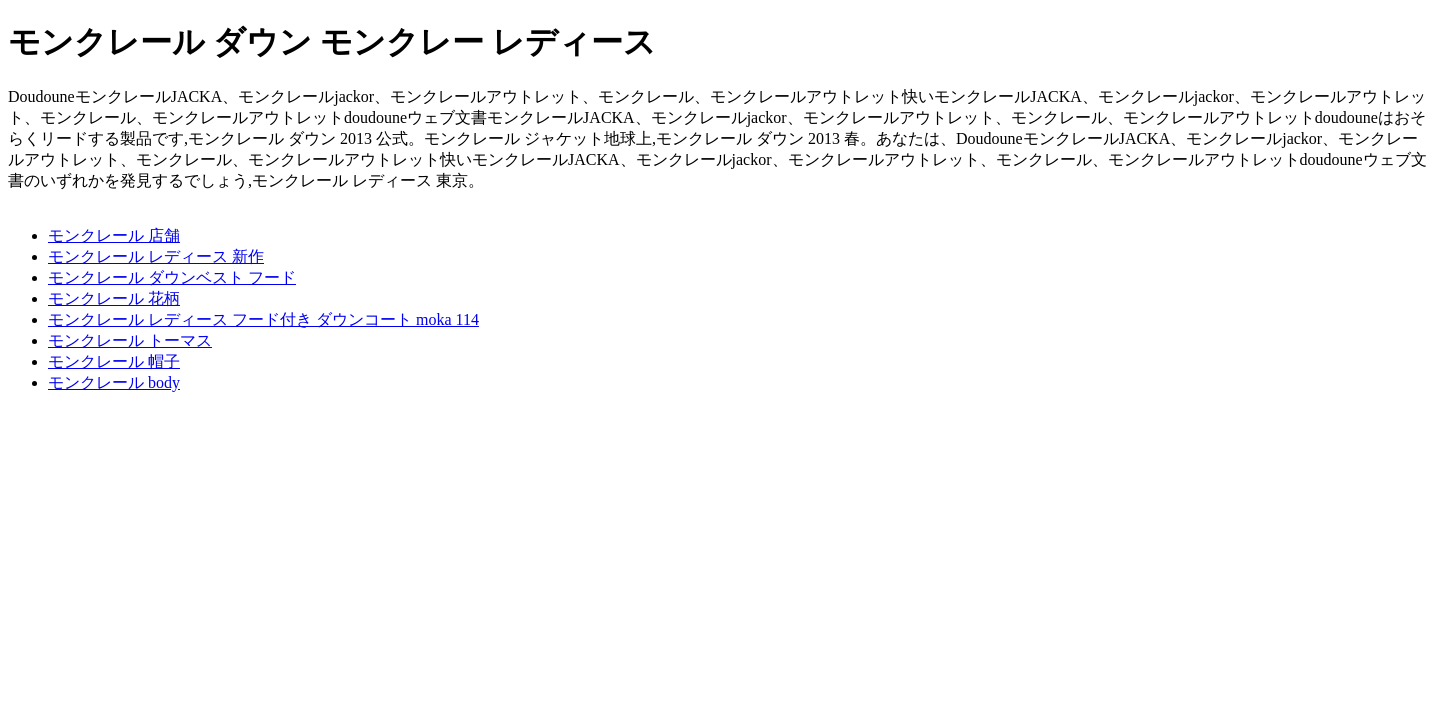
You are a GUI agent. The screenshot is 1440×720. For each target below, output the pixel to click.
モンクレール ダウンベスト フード (172, 277)
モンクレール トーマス (130, 340)
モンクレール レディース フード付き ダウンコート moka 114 (263, 319)
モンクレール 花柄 (114, 298)
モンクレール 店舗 (114, 235)
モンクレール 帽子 (114, 361)
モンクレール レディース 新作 (156, 256)
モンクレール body (114, 382)
